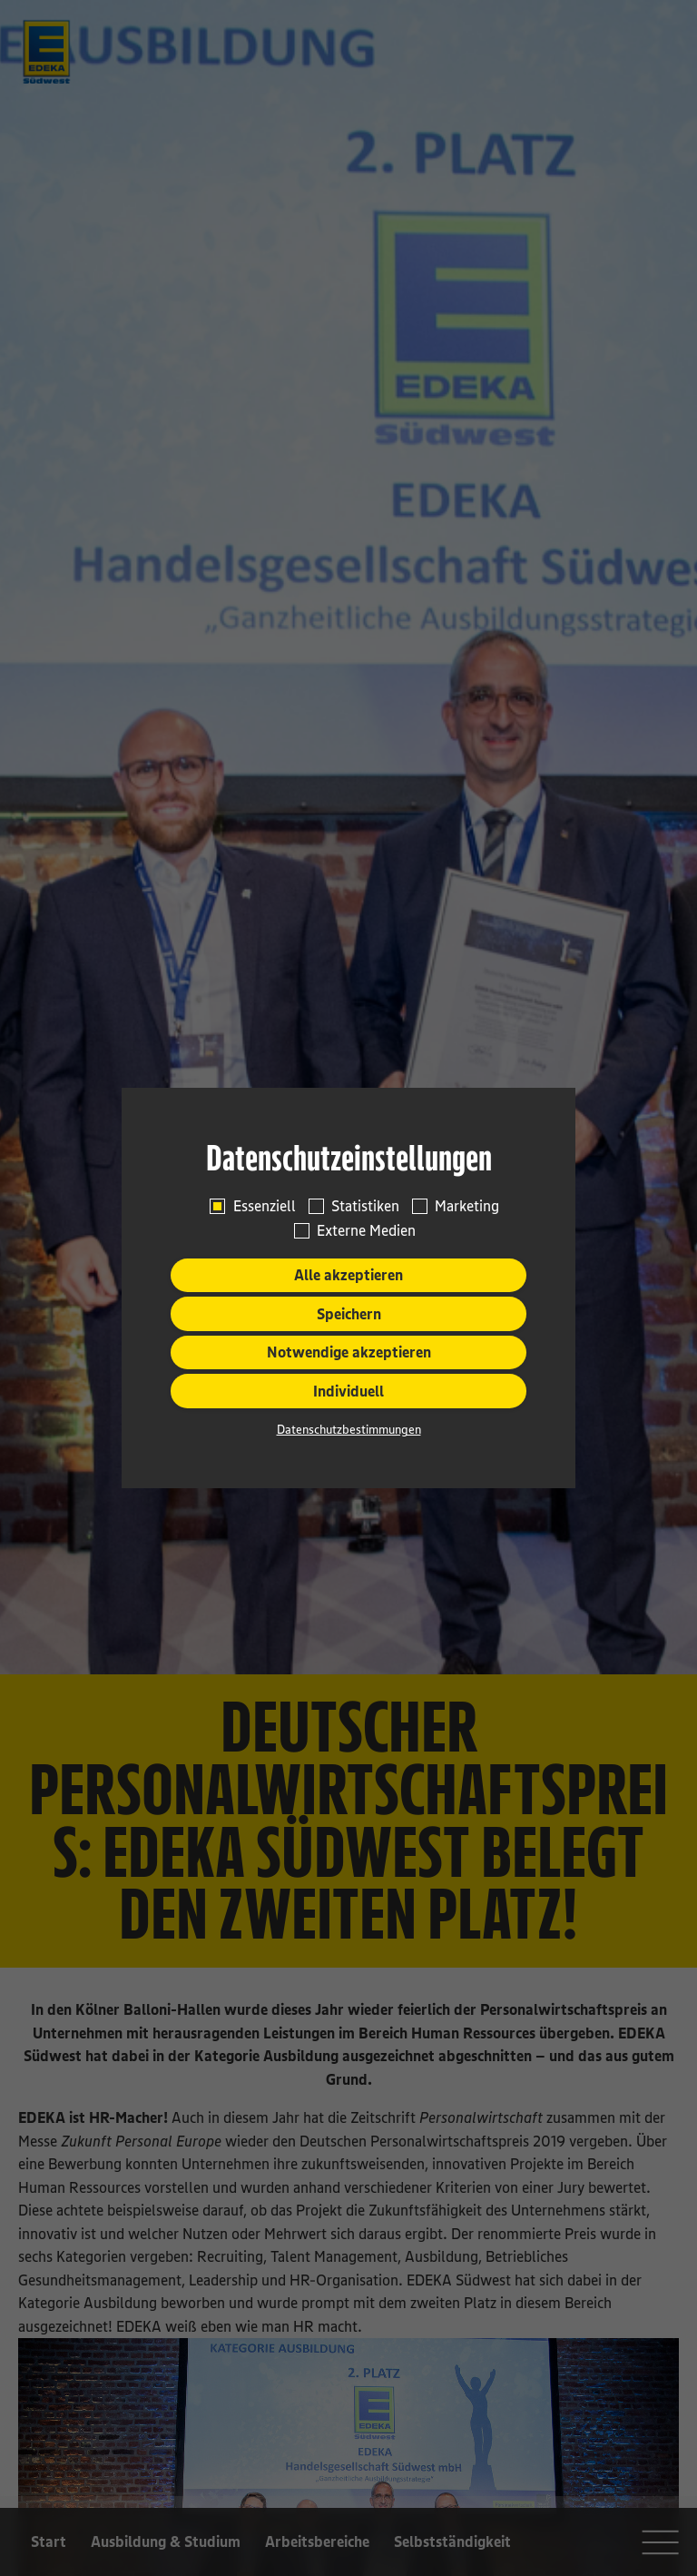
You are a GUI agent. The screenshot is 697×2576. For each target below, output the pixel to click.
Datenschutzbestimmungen (349, 1429)
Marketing (467, 1206)
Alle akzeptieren (348, 1275)
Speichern (349, 1314)
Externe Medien (366, 1230)
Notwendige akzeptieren (349, 1352)
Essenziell (264, 1206)
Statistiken (365, 1206)
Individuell (348, 1391)
